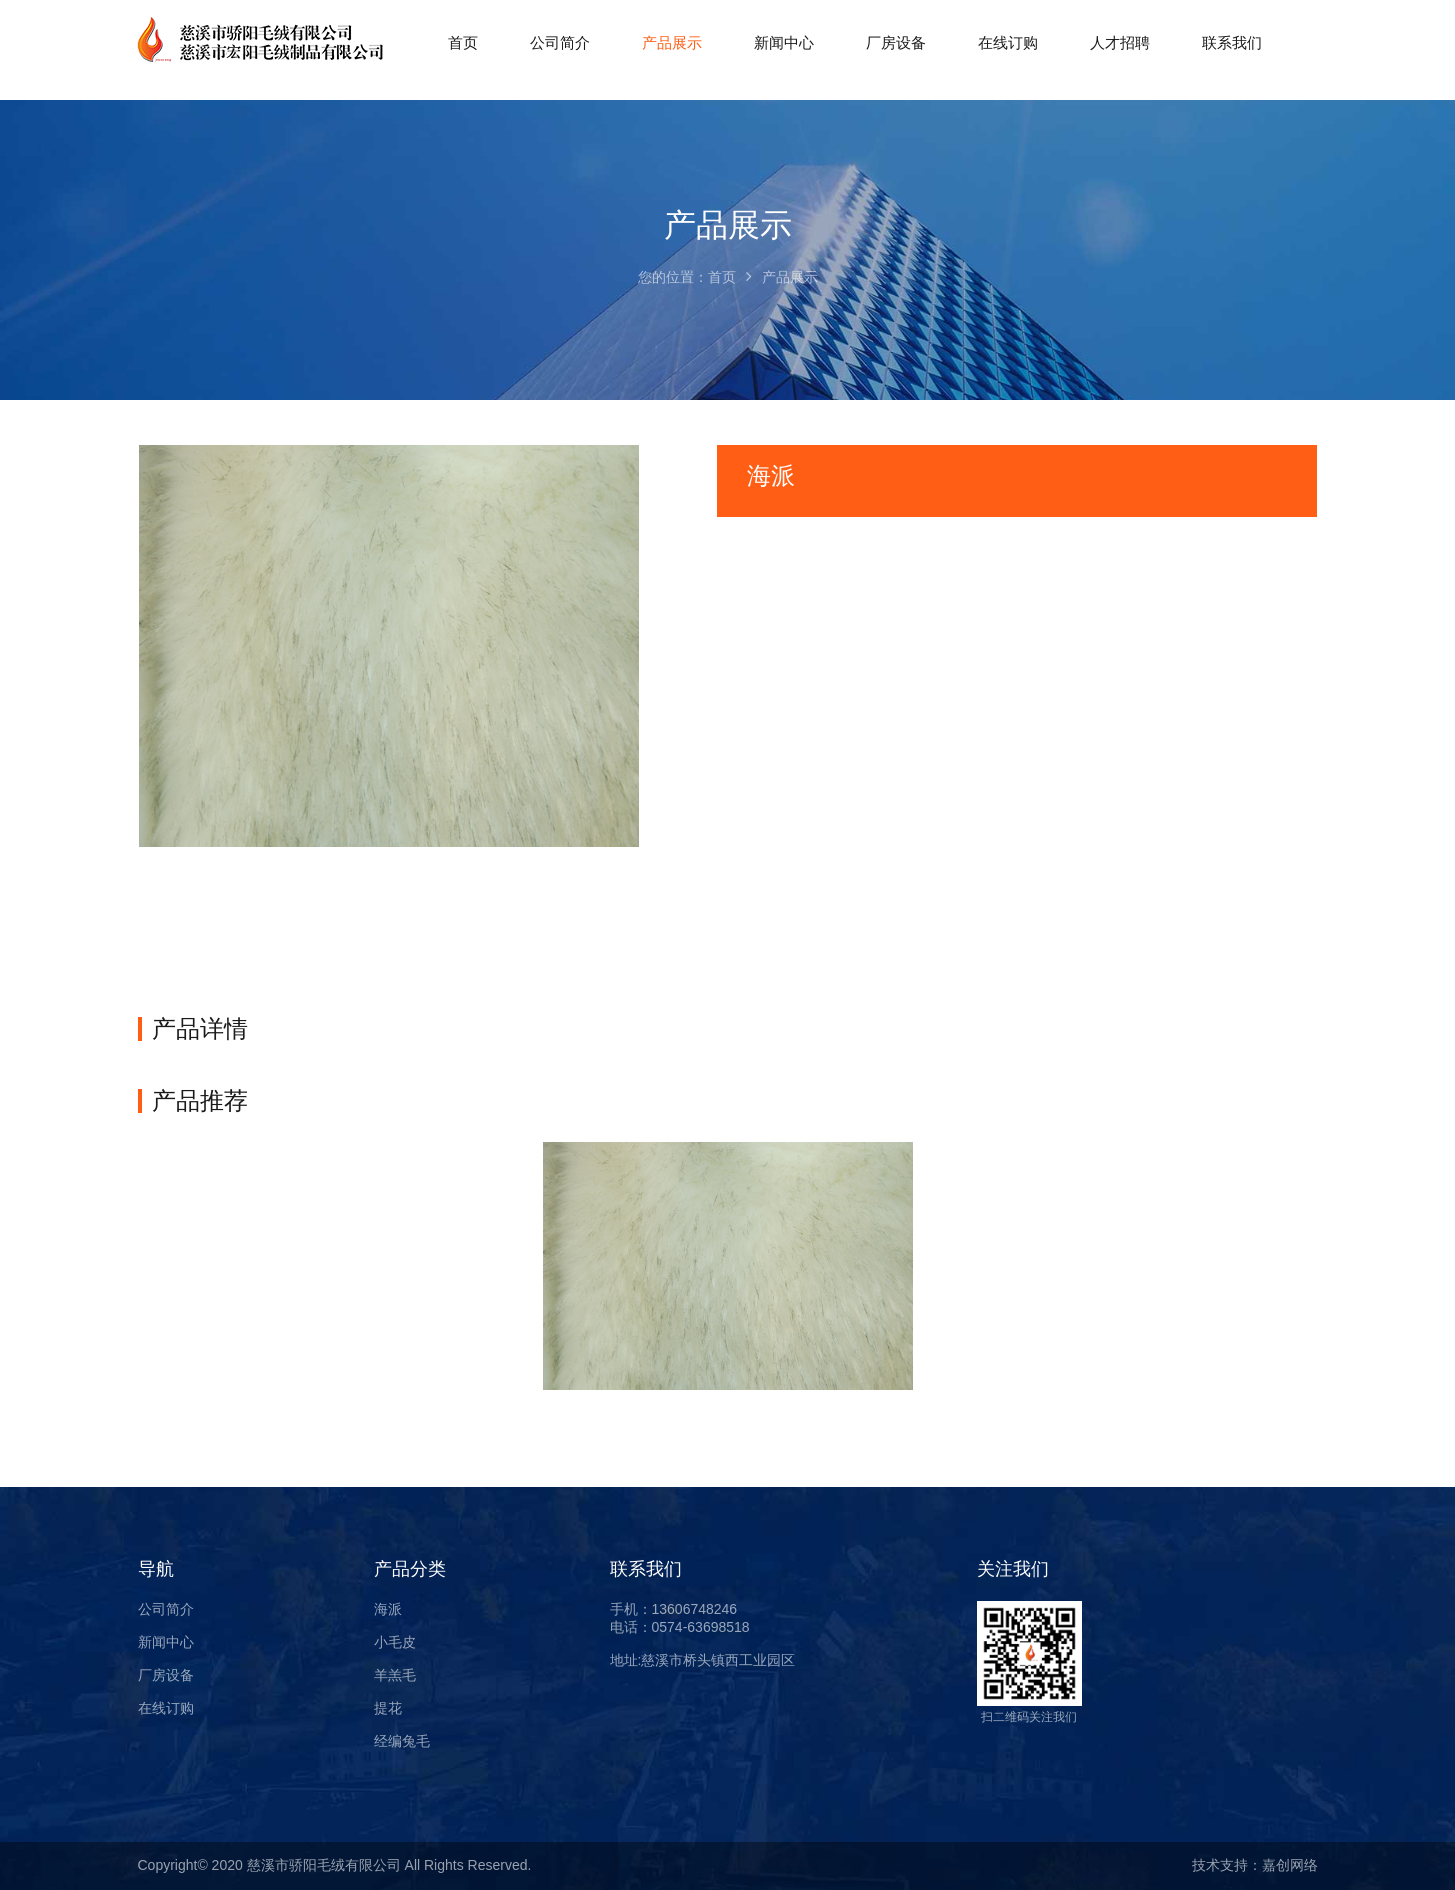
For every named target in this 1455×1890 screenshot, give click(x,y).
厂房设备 (166, 1675)
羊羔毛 (395, 1675)
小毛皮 (395, 1642)
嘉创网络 (1290, 1865)
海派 (388, 1609)
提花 (388, 1708)
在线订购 (166, 1708)
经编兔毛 (402, 1741)
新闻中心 (166, 1642)
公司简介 (166, 1609)
